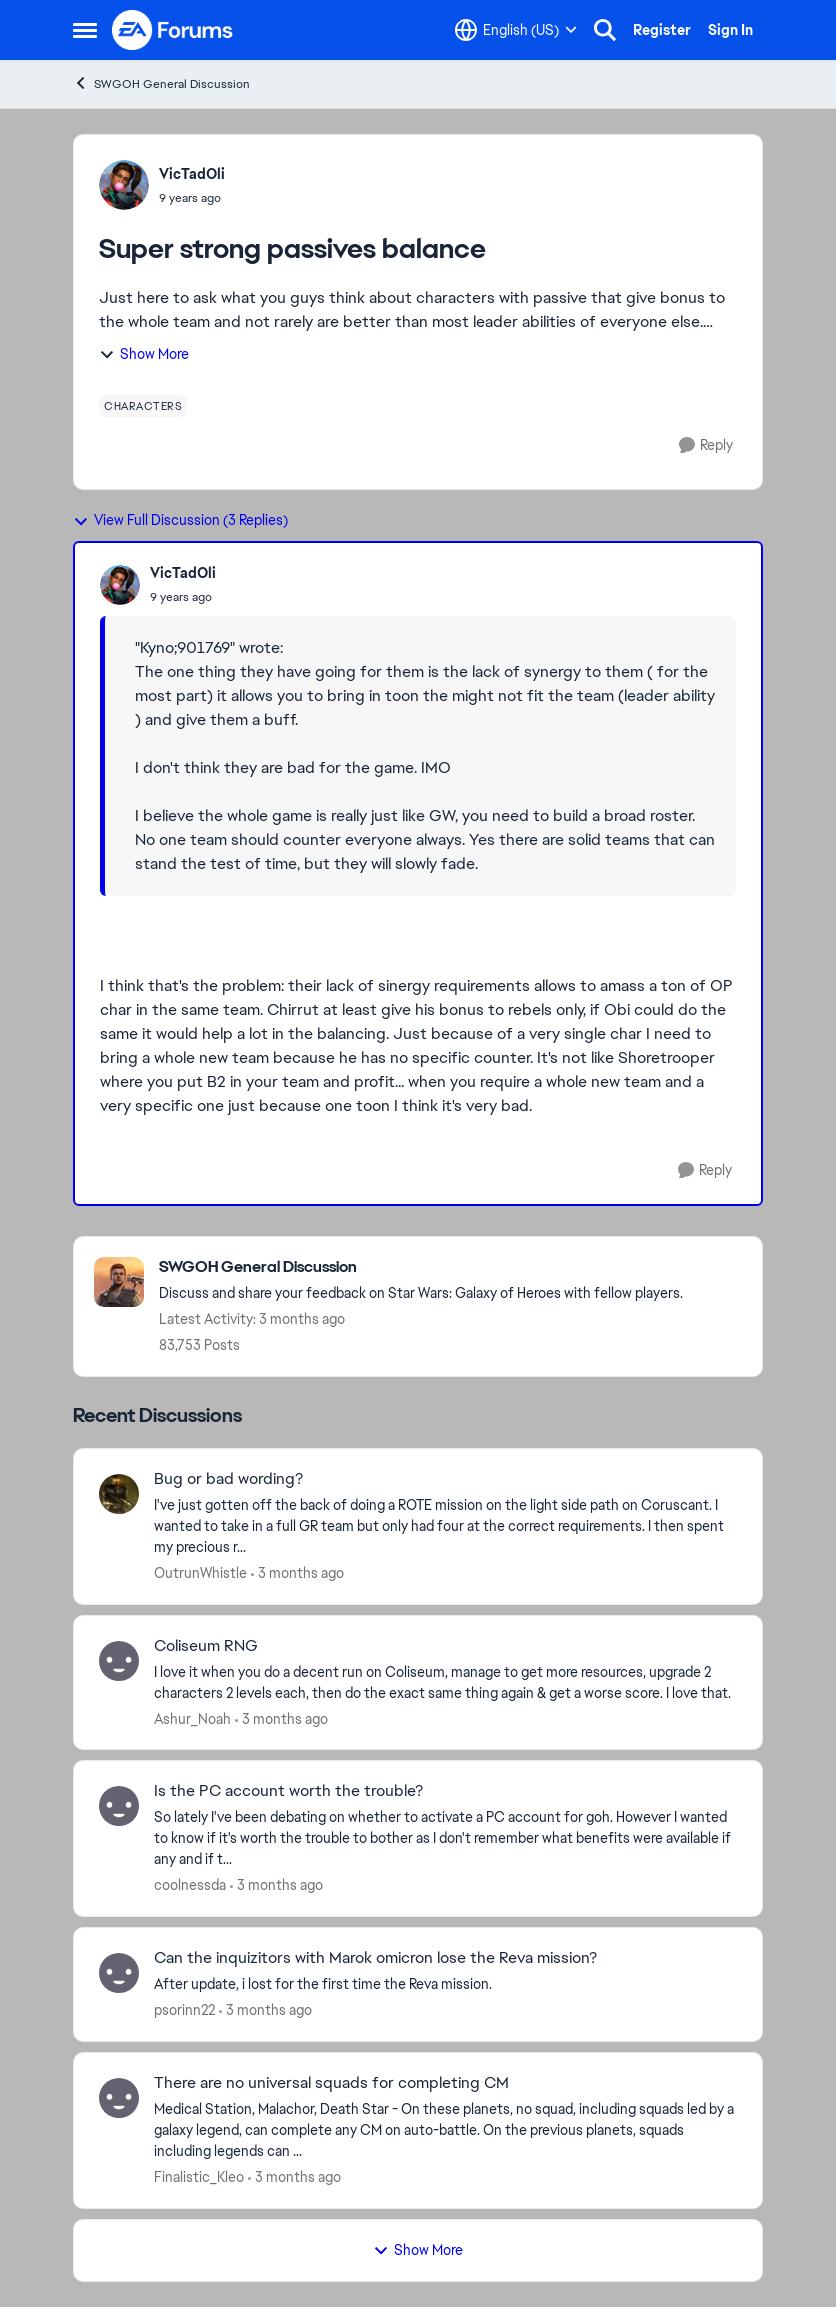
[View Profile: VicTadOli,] (124, 185)
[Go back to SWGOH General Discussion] (421, 1267)
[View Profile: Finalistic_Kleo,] (119, 2098)
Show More (144, 354)
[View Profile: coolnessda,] (119, 1806)
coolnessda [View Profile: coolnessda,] (190, 1885)
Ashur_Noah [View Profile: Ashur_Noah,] (192, 1718)
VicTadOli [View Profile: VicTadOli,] (192, 174)
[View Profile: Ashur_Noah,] (119, 1661)
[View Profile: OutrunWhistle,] (119, 1494)
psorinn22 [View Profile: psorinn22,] (184, 2010)
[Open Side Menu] (85, 30)
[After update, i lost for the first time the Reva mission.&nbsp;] (445, 1984)
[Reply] (706, 445)
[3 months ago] (297, 1573)
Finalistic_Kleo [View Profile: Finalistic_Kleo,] (199, 2177)
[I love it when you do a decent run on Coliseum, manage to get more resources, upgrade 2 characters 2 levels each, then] (445, 1682)
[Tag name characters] (143, 406)
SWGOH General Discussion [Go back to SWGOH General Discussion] (161, 83)
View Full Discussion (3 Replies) (180, 520)
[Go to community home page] (173, 30)
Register (662, 30)
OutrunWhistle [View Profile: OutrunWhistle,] (200, 1573)
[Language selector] (516, 30)
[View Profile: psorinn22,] (119, 1973)
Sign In (730, 30)
